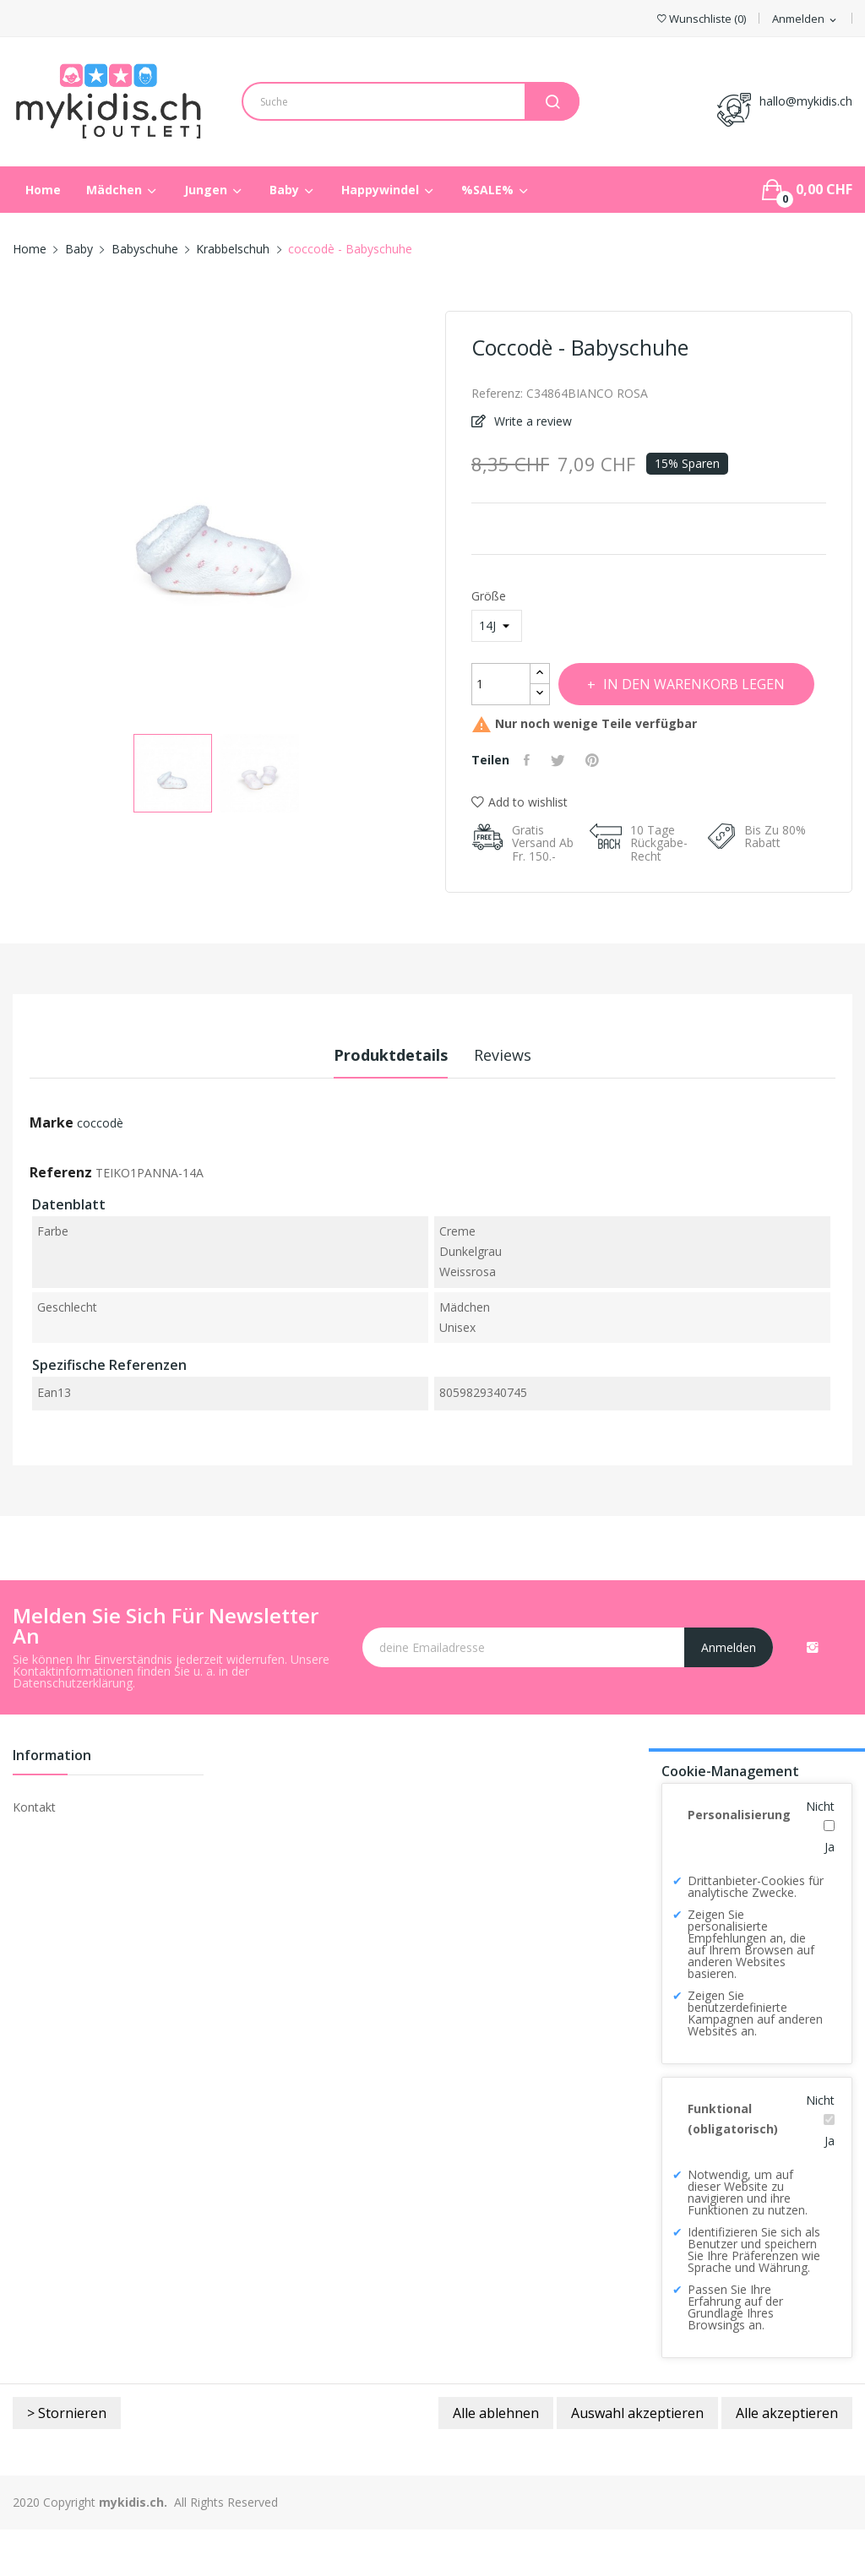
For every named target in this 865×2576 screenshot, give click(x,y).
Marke (51, 1169)
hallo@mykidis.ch (805, 101)
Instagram (813, 1693)
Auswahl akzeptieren (637, 2459)
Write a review (531, 421)
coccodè (100, 1169)
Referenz (61, 1218)
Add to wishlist (519, 848)
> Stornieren (66, 2459)
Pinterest (606, 806)
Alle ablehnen (496, 2459)
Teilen (531, 806)
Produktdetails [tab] (377, 1101)
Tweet (567, 806)
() (701, 19)
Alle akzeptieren (787, 2459)
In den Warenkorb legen (627, 730)
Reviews (517, 1101)
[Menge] (500, 684)
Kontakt (34, 1853)
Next (432, 516)
